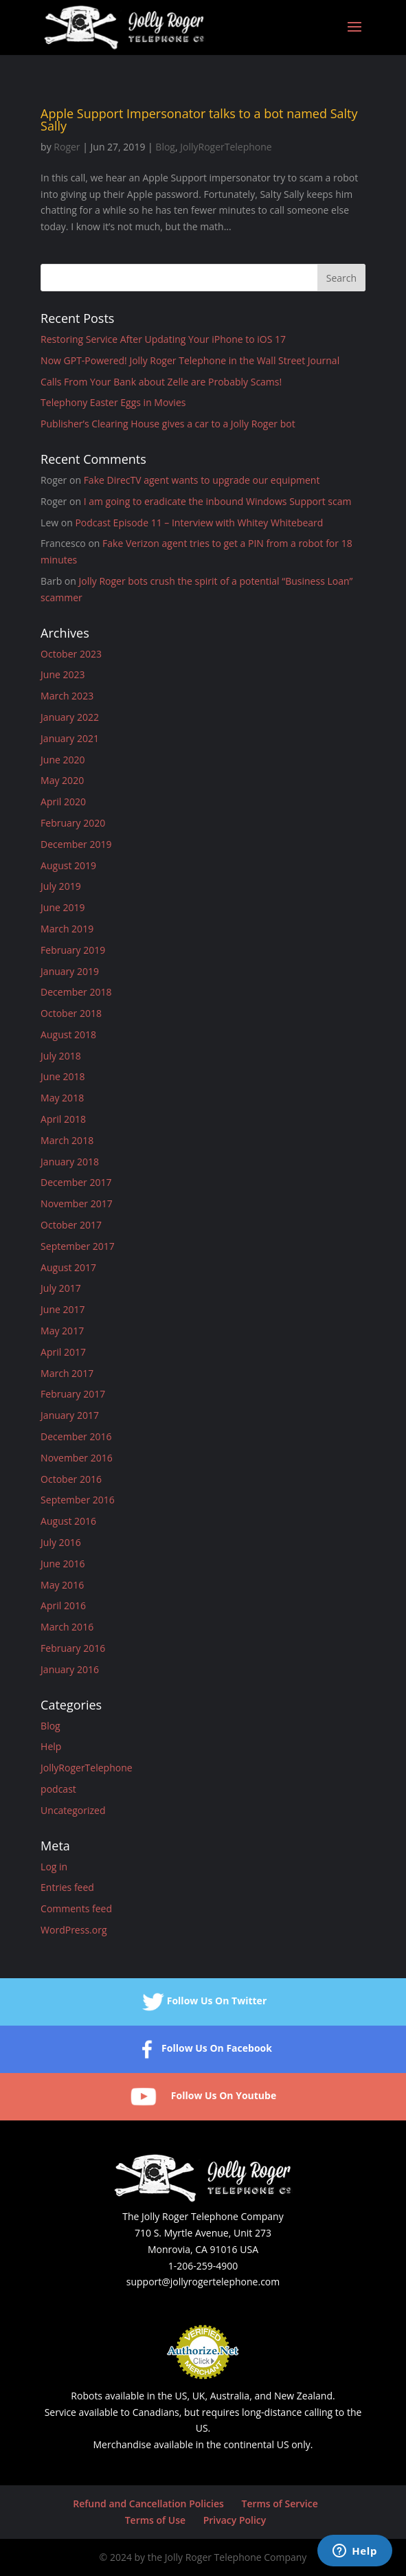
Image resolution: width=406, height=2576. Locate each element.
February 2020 (73, 822)
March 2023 (67, 695)
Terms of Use (155, 2520)
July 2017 (61, 1288)
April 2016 (63, 1605)
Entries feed (67, 1887)
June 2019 (62, 907)
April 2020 (63, 801)
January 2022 (70, 717)
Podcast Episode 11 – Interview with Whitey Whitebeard (199, 522)
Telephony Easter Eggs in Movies (113, 402)
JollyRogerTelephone (226, 146)
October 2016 (71, 1479)
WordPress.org (73, 1929)
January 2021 (70, 738)
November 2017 (77, 1203)
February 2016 (73, 1648)
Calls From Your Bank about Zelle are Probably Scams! (161, 381)
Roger (67, 146)
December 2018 (76, 991)
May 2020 (62, 780)
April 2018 (63, 1118)
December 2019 (76, 844)
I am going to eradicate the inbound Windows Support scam (218, 501)
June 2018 (62, 1076)
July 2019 (61, 886)
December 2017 (76, 1182)
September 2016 (78, 1499)
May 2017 (62, 1330)
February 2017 (73, 1393)
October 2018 (71, 1013)
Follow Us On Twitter (203, 2002)
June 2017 (62, 1309)
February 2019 (73, 949)
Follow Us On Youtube (203, 2097)
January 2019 (70, 971)
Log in (54, 1866)
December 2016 (76, 1436)
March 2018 (67, 1140)
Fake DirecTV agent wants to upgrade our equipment (202, 479)
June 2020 (62, 759)
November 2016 (77, 1457)
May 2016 (62, 1584)
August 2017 (68, 1267)
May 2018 (62, 1097)
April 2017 (63, 1351)
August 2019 (68, 865)
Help (51, 1746)
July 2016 (61, 1542)
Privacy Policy (235, 2520)
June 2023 (62, 674)
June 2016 (62, 1563)
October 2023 (71, 653)
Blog (165, 146)
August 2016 (68, 1520)
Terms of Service (279, 2503)
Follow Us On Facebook (203, 2049)
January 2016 (70, 1669)
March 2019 (67, 928)
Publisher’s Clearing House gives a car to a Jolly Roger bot (168, 423)
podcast (58, 1788)
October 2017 (71, 1224)
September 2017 (78, 1246)
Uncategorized (73, 1810)
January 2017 (70, 1415)
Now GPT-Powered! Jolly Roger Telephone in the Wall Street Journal (190, 360)
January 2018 (70, 1161)
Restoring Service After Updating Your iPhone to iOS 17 (163, 339)
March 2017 (67, 1373)
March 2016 (67, 1626)
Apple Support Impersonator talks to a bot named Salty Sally (199, 119)
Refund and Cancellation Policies (148, 2503)
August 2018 (68, 1034)
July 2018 (61, 1055)
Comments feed (76, 1908)
